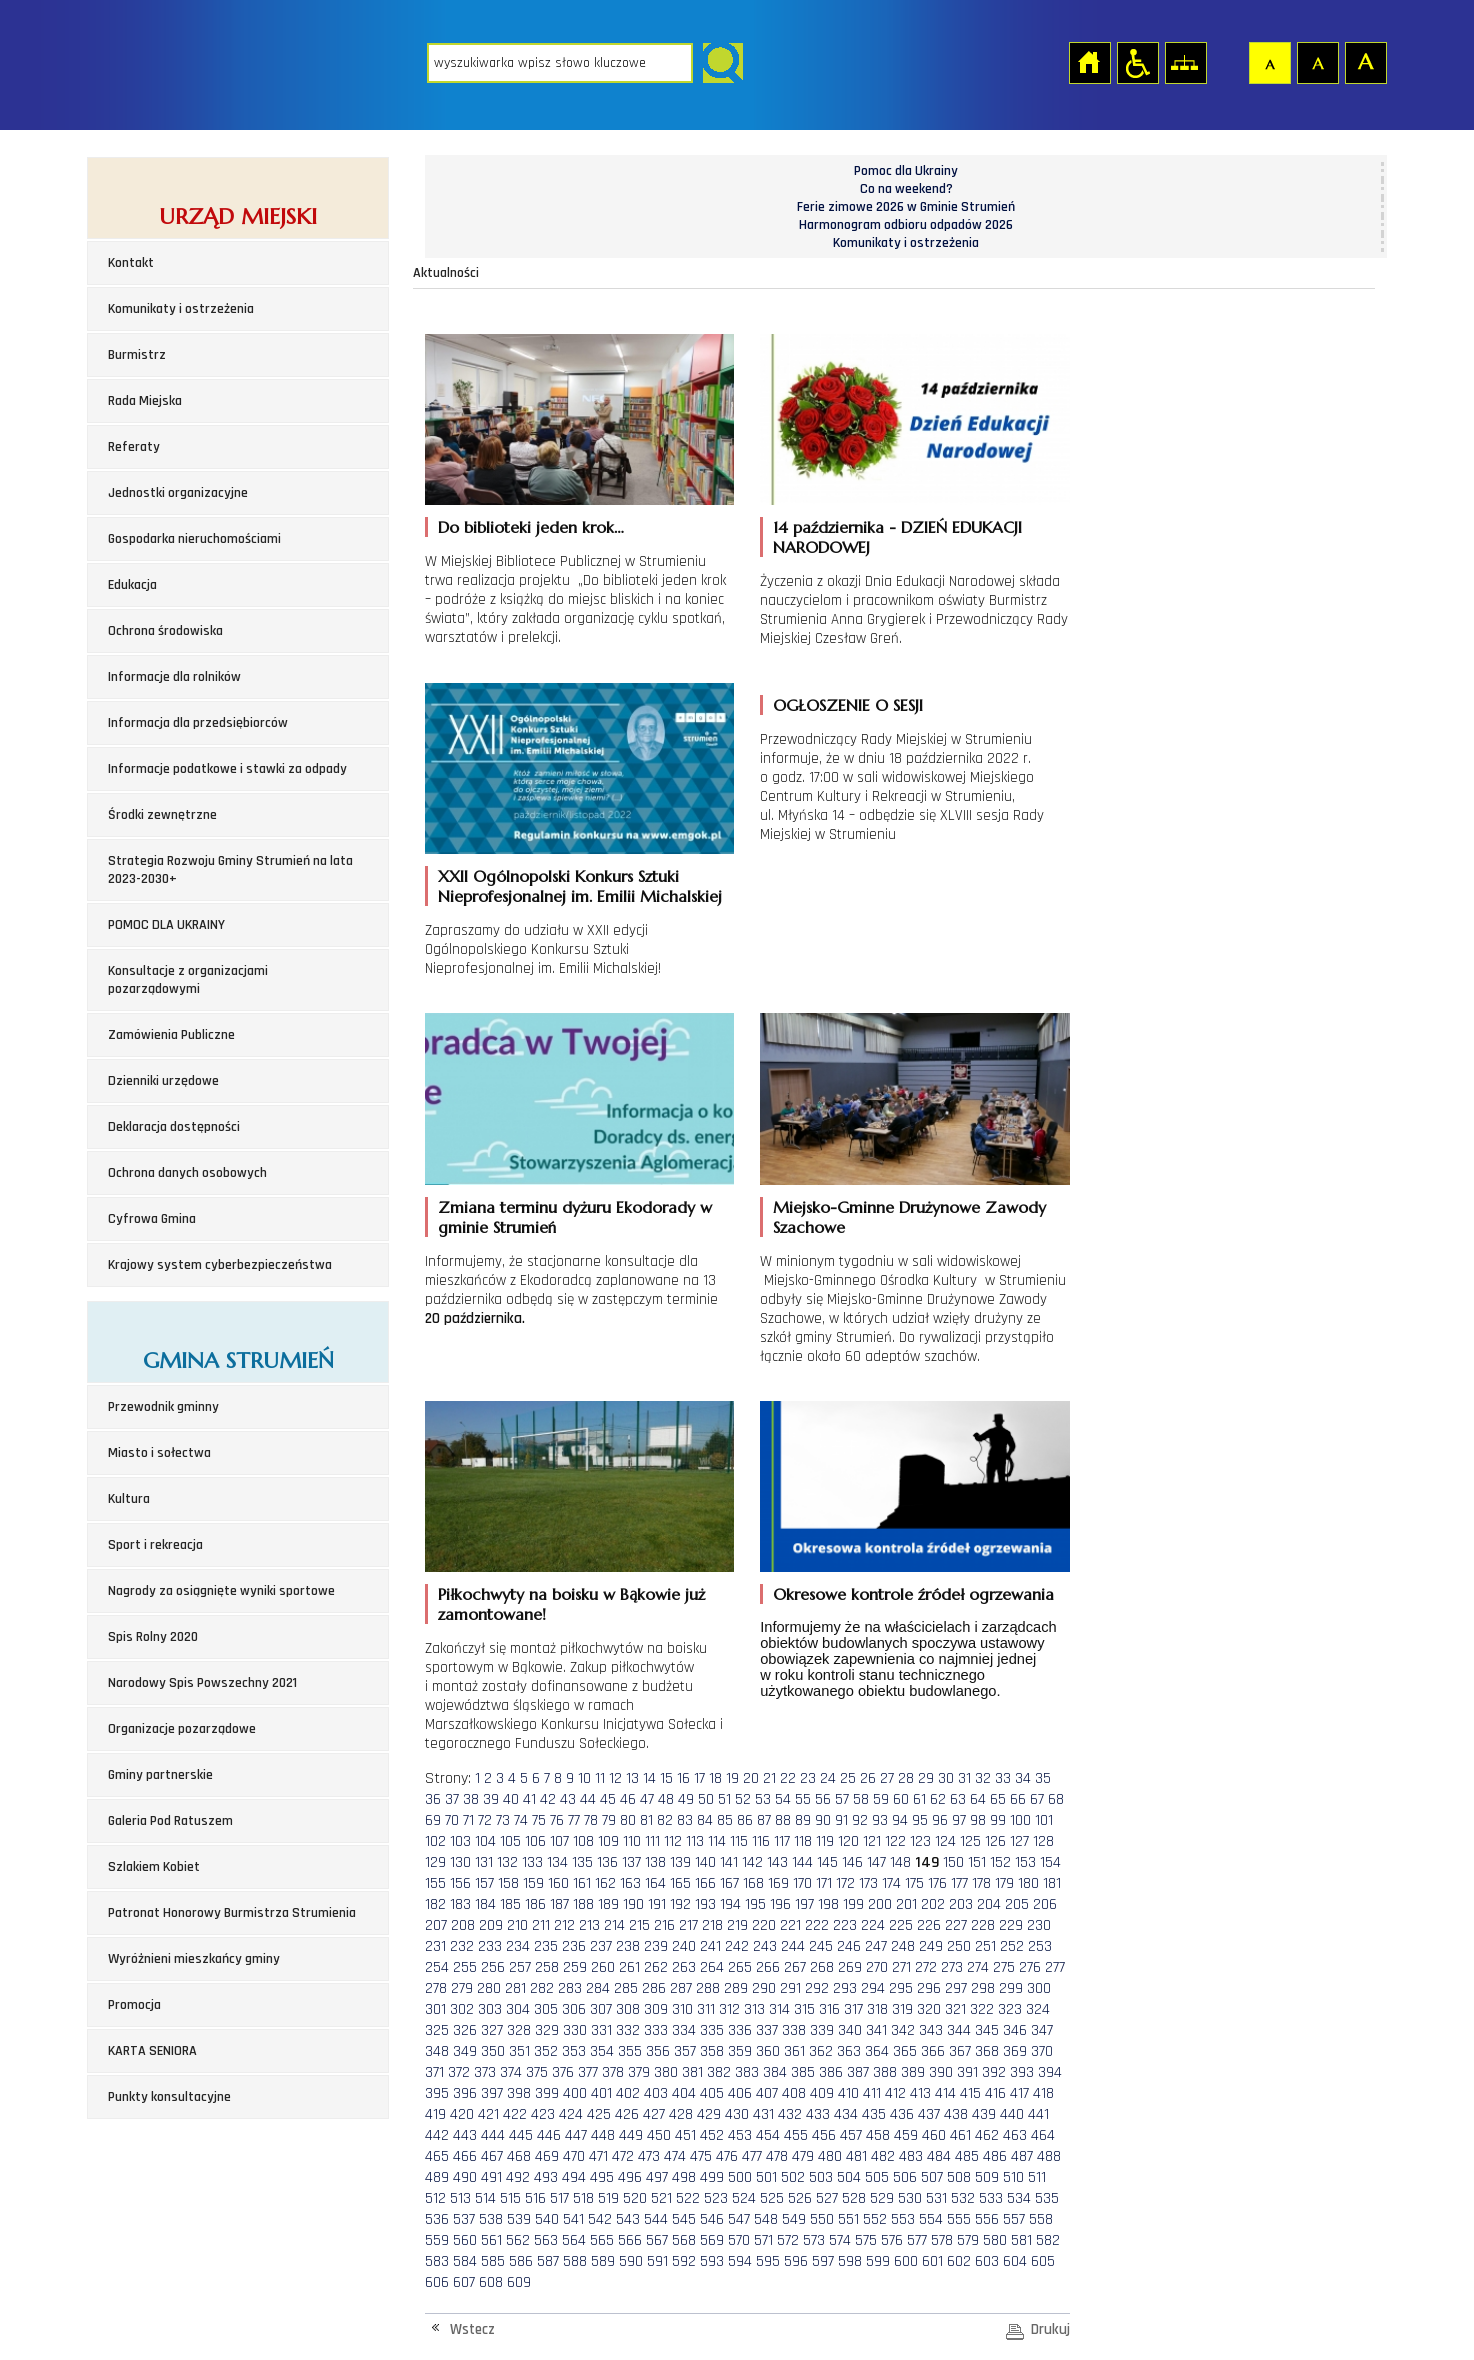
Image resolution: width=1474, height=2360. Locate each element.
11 (600, 1778)
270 (877, 1967)
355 (630, 2051)
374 (511, 2072)
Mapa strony (1185, 62)
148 (900, 1862)
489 (437, 2177)
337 (767, 2030)
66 (1018, 1799)
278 (436, 1988)
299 (1011, 1988)
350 (493, 2051)
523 (716, 2198)
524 (744, 2198)
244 (793, 1946)
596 (796, 2261)
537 (464, 2219)
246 (849, 1946)
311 (706, 2009)
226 (929, 1925)
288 (708, 1988)
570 (739, 2240)
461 (960, 2135)
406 (740, 2093)
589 (603, 2261)
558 (1041, 2219)
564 (574, 2240)
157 (484, 1883)
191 (657, 1904)
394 (1050, 2072)
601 (932, 2261)
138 (655, 1862)
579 (968, 2240)
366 (933, 2051)
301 (435, 2009)
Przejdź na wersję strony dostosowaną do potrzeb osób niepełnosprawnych (1137, 62)
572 (788, 2240)
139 (680, 1862)
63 (958, 1799)
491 (491, 2177)
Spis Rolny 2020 (153, 1637)
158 (508, 1883)
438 (956, 2114)
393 (1022, 2072)
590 (631, 2261)
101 (1044, 1820)
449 (631, 2135)
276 (1030, 1967)
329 (547, 2030)
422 (515, 2114)
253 (1040, 1946)
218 (712, 1925)
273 (952, 1967)
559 (437, 2240)
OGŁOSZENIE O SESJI (848, 705)
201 (906, 1904)
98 (978, 1820)
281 (515, 1988)
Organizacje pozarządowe (182, 1729)
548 (766, 2219)
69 (433, 1820)
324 (1038, 2009)
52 (743, 1799)
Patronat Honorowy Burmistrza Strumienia (232, 1913)
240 (684, 1946)
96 (940, 1820)
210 (517, 1925)
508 (959, 2177)
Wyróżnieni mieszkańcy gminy (194, 1959)
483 (911, 2156)
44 (588, 1799)
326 (465, 2030)
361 (794, 2051)
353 (574, 2051)
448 (603, 2135)
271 (901, 1967)
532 (963, 2198)
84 (705, 1820)
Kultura (129, 1499)
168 (753, 1883)
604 (1015, 2261)
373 (485, 2072)
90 (823, 1820)
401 (601, 2093)
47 (647, 1799)
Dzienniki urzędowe (163, 1081)
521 (661, 2198)
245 (821, 1946)
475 (701, 2156)
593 (712, 2261)
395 (437, 2093)
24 (828, 1778)
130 (460, 1862)
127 (1019, 1841)
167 (729, 1883)
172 (845, 1883)
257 (520, 1967)
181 (1052, 1883)
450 (659, 2135)
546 (712, 2219)
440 (1012, 2114)
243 (765, 1946)
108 (583, 1841)
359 (740, 2051)
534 (1019, 2198)
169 (778, 1883)
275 (1004, 1967)
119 (825, 1841)
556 (987, 2219)
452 (712, 2135)
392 (994, 2072)
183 (460, 1904)
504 (849, 2177)
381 (692, 2072)
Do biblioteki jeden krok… (531, 527)
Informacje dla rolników (174, 677)
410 (848, 2093)
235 (546, 1946)
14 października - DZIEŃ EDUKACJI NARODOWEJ (897, 537)
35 (1043, 1778)
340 (850, 2030)
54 (783, 1799)
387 (858, 2072)
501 (766, 2177)
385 (803, 2072)
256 (493, 1967)
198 (828, 1904)
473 (649, 2156)
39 (491, 1799)
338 (794, 2030)
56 (823, 1799)
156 (460, 1883)
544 (656, 2219)
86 (745, 1820)
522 (688, 2198)
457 (851, 2135)
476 (727, 2156)
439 (984, 2114)
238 (628, 1946)
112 (673, 1841)
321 (955, 2009)
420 (462, 2114)
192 (680, 1904)
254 (437, 1967)
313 (754, 2009)
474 (675, 2156)
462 (987, 2135)
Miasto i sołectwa (159, 1453)
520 (635, 2198)
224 (873, 1925)
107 (559, 1841)
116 (761, 1841)
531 (936, 2198)
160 (558, 1883)
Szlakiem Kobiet (154, 1867)
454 (768, 2135)
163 (630, 1883)
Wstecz (472, 2329)
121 (872, 1841)
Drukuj (1050, 2329)
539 (519, 2219)
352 (546, 2051)
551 (848, 2219)
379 (639, 2072)
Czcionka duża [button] (1365, 62)
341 (876, 2030)
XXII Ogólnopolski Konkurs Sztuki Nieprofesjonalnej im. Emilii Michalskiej (580, 886)
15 (666, 1778)
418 (1043, 2093)
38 (471, 1799)
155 (435, 1883)
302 (462, 2009)
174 (891, 1883)
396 (465, 2093)
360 (768, 2051)
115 (739, 1841)
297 (956, 1988)
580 (995, 2240)
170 (802, 1883)
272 (926, 1967)
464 (1043, 2135)
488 (1049, 2156)
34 (1023, 1778)
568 (684, 2240)
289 (736, 1988)
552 (875, 2219)
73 (503, 1820)
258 (547, 1967)
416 (995, 2093)
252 (1012, 1946)
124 (945, 1841)
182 (435, 1904)
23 (808, 1778)
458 (878, 2135)
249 (931, 1946)
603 (987, 2261)
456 (824, 2135)
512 (435, 2198)
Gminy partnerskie (160, 1775)
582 (1048, 2240)
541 (573, 2219)
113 (695, 1841)
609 (519, 2282)
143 (777, 1862)
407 (767, 2093)
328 (519, 2030)
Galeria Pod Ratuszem (170, 1821)
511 (1037, 2177)
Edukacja (132, 585)
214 (614, 1925)
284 (598, 1988)
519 (608, 2198)
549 (794, 2219)
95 (920, 1820)
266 (768, 1967)
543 (628, 2219)
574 (840, 2240)
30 (946, 1778)
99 (998, 1820)
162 (605, 1883)
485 (967, 2156)
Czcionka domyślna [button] (1269, 62)
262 (656, 1967)
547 (739, 2219)
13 (632, 1778)
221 (790, 1925)
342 (903, 2030)
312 (729, 2009)
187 (559, 1904)
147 (876, 1862)
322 (982, 2009)
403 (656, 2093)
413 (920, 2093)
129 (435, 1862)
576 (892, 2240)
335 (712, 2030)
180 (1028, 1883)
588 (575, 2261)
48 (666, 1799)
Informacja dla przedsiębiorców (198, 723)
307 (601, 2009)
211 (541, 1925)
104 (485, 1841)
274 (978, 1967)
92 (860, 1820)
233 (490, 1946)
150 (953, 1862)
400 (575, 2093)
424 (571, 2114)
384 (775, 2072)
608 (491, 2282)
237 (601, 1946)
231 (435, 1946)
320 (929, 2009)
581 (1021, 2240)
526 (800, 2198)
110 (632, 1841)
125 (970, 1841)
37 (452, 1799)
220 (764, 1925)
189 (608, 1904)
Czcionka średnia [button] (1317, 62)
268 (822, 1967)
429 (709, 2114)
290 (764, 1988)
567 (657, 2240)
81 (646, 1820)
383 (747, 2072)
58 (861, 1799)
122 (895, 1841)
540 (547, 2219)
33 (1003, 1778)
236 (574, 1946)
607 (464, 2282)
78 (591, 1820)
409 (822, 2093)
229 (1011, 1925)
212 (564, 1925)
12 (615, 1778)
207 (436, 1925)
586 (521, 2261)
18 (715, 1778)
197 (804, 1904)
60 (901, 1799)
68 (1056, 1799)
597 (823, 2261)
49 (686, 1799)
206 (1045, 1904)
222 (817, 1925)
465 (437, 2156)
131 (484, 1862)
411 (872, 2093)
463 (1015, 2135)
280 (489, 1988)
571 (763, 2240)
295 (901, 1988)
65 (998, 1799)
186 (535, 1904)
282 (542, 1988)
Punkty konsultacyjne (169, 2097)
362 (821, 2051)
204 (989, 1904)
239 (656, 1946)
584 (465, 2261)
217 (688, 1925)
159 (533, 1883)
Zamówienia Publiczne (171, 1035)
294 (873, 1988)
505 (877, 2177)
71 (468, 1820)
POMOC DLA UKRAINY (166, 925)
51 (724, 1799)
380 (666, 2072)
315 (804, 2009)
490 (465, 2177)
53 (763, 1799)
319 (902, 2009)
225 (901, 1925)
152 (1000, 1862)
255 (465, 1967)
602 (959, 2261)
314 (779, 2009)
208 (463, 1925)
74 (521, 1820)
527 (827, 2198)
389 (913, 2072)
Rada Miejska (145, 401)
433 (818, 2114)
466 (465, 2156)
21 (769, 1778)
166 (705, 1883)
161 (582, 1883)
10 (584, 1778)
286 (654, 1988)
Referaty (134, 447)
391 (967, 2072)
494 (574, 2177)
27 (887, 1778)
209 (491, 1925)
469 (547, 2156)
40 (511, 1799)
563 (546, 2240)
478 (777, 2156)
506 (905, 2177)
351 (519, 2051)
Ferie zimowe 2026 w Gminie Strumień (906, 207)
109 (608, 1841)
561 (491, 2240)
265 (740, 1967)
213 (589, 1925)
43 (568, 1799)
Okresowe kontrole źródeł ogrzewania (913, 1594)
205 (1017, 1904)
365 (905, 2051)
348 (437, 2051)
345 (987, 2030)
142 (752, 1862)
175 (914, 1883)
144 (802, 1862)
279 (462, 1988)
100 (1020, 1820)
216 (664, 1925)
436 (902, 2114)
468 (519, 2156)
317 (853, 2009)
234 (518, 1946)
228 (983, 1925)
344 (959, 2030)
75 (539, 1820)
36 (433, 1799)
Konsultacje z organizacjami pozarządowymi (188, 980)
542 (600, 2219)
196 (780, 1904)
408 (794, 2093)
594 (740, 2261)
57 (842, 1799)
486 (995, 2156)
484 (939, 2156)
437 (929, 2114)
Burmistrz (137, 355)
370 (1042, 2051)
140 (705, 1862)
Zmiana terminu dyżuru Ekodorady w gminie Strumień (575, 1217)
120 (848, 1841)
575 (866, 2240)
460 (934, 2135)
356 (658, 2051)
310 (682, 2009)
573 (814, 2240)
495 (602, 2177)
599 (878, 2261)
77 (574, 1820)
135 (582, 1862)
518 (583, 2198)
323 (1010, 2009)
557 (1014, 2219)
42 (548, 1799)
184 (485, 1904)
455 (796, 2135)
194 (730, 1904)
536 (437, 2219)
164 (655, 1883)
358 (712, 2051)
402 (628, 2093)
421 (488, 2114)
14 (649, 1778)
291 (790, 1988)
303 (490, 2009)
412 (895, 2093)
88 (783, 1820)
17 (699, 1778)
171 (824, 1883)
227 (956, 1925)
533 (991, 2198)
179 (1004, 1883)
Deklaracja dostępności (174, 1127)
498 (684, 2177)
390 (941, 2072)
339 (822, 2030)
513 (460, 2198)
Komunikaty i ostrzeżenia (181, 309)
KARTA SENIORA (152, 2051)
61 (919, 1799)
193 (705, 1904)
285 (626, 1988)
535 (1047, 2198)
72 (485, 1820)
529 (882, 2198)
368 (987, 2051)
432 (790, 2114)
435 (874, 2114)
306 (574, 2009)
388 (885, 2072)
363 (849, 2051)
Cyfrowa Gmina (152, 1219)
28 (906, 1778)
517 (559, 2198)
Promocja (134, 2005)
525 (772, 2198)
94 (900, 1820)
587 (548, 2261)
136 (607, 1862)
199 (853, 1904)
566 (630, 2240)
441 (1038, 2114)
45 (608, 1799)
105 (510, 1841)
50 (706, 1799)
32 (983, 1778)
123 (920, 1841)
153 (1025, 1862)
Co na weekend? (906, 189)
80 (628, 1820)
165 (680, 1883)
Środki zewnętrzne (162, 815)
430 (737, 2114)
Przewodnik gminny (163, 1407)
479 (803, 2156)
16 (683, 1778)
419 (435, 2114)
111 (652, 1841)
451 (685, 2135)
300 (1039, 1988)
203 (961, 1904)
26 (868, 1778)
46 (628, 1799)
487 (1022, 2156)
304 (518, 2009)
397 (492, 2093)
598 (850, 2261)
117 (782, 1841)
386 (831, 2072)
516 (535, 2198)
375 (537, 2072)
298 (983, 1988)
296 (929, 1988)
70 (452, 1820)
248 (903, 1946)
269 (850, 1967)
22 (788, 1778)
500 (740, 2177)
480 (830, 2156)
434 (846, 2114)
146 (852, 1862)
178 (981, 1883)
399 (547, 2093)
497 (657, 2177)
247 (876, 1946)
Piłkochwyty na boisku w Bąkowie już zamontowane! (571, 1604)
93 (880, 1820)
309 (656, 2009)
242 (737, 1946)
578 (942, 2240)
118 (803, 1841)
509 (987, 2177)
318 (877, 2009)
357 (685, 2051)
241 (710, 1946)
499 (712, 2177)
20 (751, 1778)
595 (768, 2261)
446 (549, 2135)
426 (627, 2114)
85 (725, 1820)
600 (906, 2261)
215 (639, 1925)
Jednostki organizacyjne (178, 493)
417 (1019, 2093)
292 (817, 1988)
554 (931, 2219)
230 (1039, 1925)
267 (795, 1967)
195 (755, 1904)
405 (712, 2093)
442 (437, 2135)
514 (485, 2198)
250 (959, 1946)
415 (970, 2093)
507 (932, 2177)
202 (933, 1904)
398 (519, 2093)
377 (588, 2072)
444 (493, 2135)
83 (685, 1820)
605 (1043, 2261)
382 (719, 2072)
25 (848, 1778)
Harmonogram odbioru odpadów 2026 (906, 225)
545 (684, 2219)
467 (492, 2156)
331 (601, 2030)
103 (460, 1841)
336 (740, 2030)
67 (1037, 1799)
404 (684, 2093)
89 (803, 1820)
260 (603, 1967)
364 (877, 2051)
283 (570, 1988)
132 (507, 1862)
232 (462, 1946)
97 (959, 1820)
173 (868, 1883)
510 (1013, 2177)
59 (881, 1799)
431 (763, 2114)
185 (510, 1904)
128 (1043, 1841)
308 (628, 2009)
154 (1050, 1862)
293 (845, 1988)
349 (465, 2051)
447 (576, 2135)
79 (609, 1820)
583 (437, 2261)
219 (737, 1925)
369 (1015, 2051)
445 (521, 2135)
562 (518, 2240)
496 (630, 2177)
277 (1055, 1967)
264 (712, 1967)
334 (684, 2030)
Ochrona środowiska (165, 631)
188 (583, 1904)
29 (926, 1778)
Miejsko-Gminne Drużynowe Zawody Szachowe (909, 1217)
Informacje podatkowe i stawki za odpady (227, 769)
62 (938, 1799)
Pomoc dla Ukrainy (906, 171)
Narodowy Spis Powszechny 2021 (202, 1683)
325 (437, 2030)
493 (546, 2177)
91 (841, 1820)
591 (657, 2261)
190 (633, 1904)
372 (459, 2072)
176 (937, 1883)
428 (681, 2114)
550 (822, 2219)
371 (434, 2072)
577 (917, 2240)
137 (631, 1862)
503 (821, 2177)
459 (906, 2135)
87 (764, 1820)
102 (435, 1841)
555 (959, 2219)
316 (829, 2009)
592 (684, 2261)
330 (575, 2030)
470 (574, 2156)
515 (510, 2198)
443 (465, 2135)
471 (598, 2156)
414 (945, 2093)
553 (903, 2219)
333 (656, 2030)
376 (563, 2072)
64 (978, 1799)
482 (883, 2156)
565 (602, 2240)
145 (827, 1862)
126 (995, 1841)
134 (557, 1862)
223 (845, 1925)
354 (602, 2051)
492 (518, 2177)
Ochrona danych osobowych (187, 1173)
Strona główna (1089, 62)
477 (752, 2156)
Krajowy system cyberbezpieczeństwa (220, 1265)
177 (959, 1883)
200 (880, 1904)
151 (977, 1862)
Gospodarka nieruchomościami (194, 539)
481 (856, 2156)
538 (491, 2219)
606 (437, 2282)
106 (535, 1841)
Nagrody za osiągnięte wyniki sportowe (221, 1591)
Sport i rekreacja (155, 1545)
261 (629, 1967)
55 (803, 1799)
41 (529, 1799)
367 (960, 2051)
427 (654, 2114)
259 (575, 1967)
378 (613, 2072)
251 (985, 1946)
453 (740, 2135)
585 (493, 2261)
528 (854, 2198)
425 (599, 2114)
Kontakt (131, 263)
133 (532, 1862)
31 (964, 1778)
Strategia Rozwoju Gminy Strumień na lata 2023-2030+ (230, 870)
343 (931, 2030)
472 (623, 2156)
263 (684, 1967)
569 (712, 2240)
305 (546, 2009)
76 (557, 1820)
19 (732, 1778)
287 (681, 1988)
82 (665, 1820)
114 (717, 1841)
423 (543, 2114)
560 (465, 2240)
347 (1042, 2030)
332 (628, 2030)
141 (729, 1862)
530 (910, 2198)
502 (793, 2177)
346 (1015, 2030)
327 (492, 2030)
